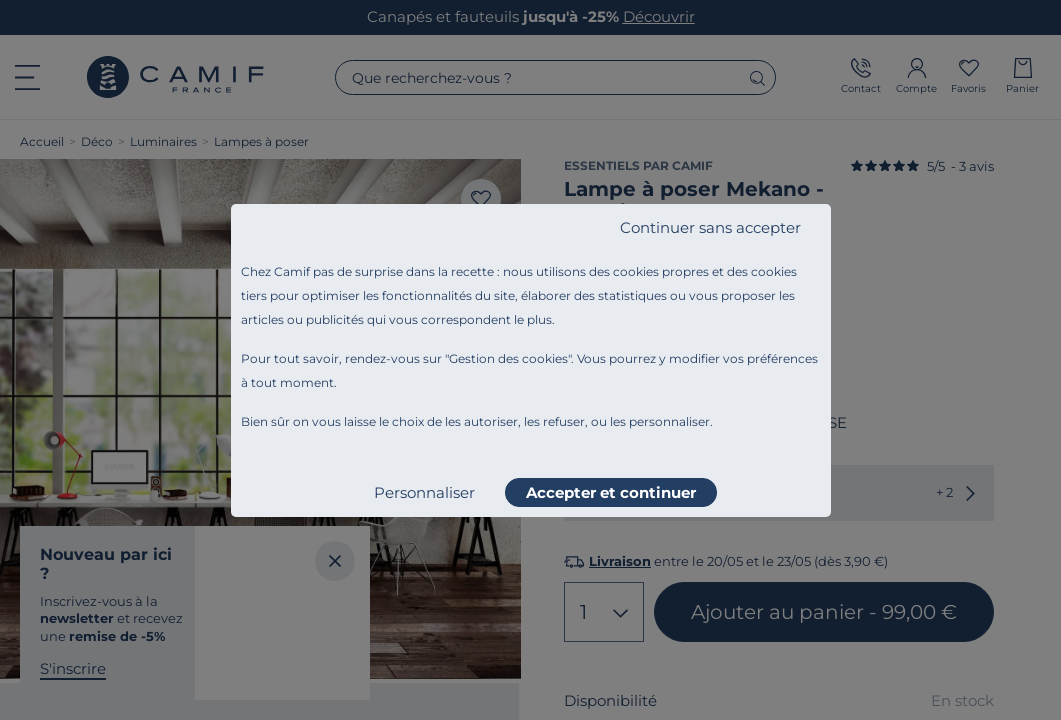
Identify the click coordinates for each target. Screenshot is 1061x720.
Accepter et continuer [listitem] (611, 492)
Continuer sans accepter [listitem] (710, 227)
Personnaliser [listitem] (424, 492)
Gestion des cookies (508, 358)
